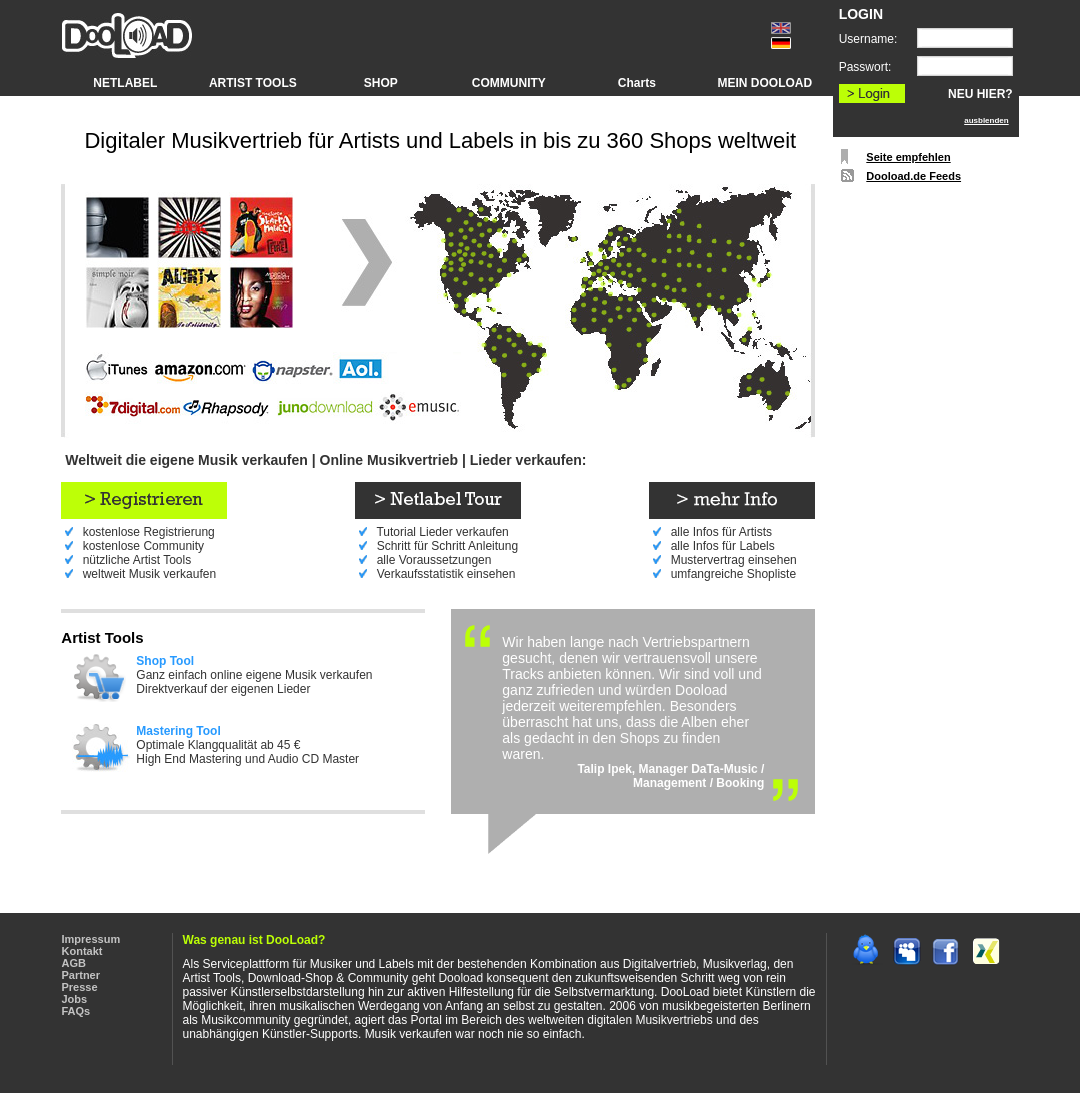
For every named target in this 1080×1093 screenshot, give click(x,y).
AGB (74, 963)
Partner (81, 975)
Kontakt (82, 951)
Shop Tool (165, 661)
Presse (80, 987)
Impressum (91, 939)
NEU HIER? (980, 94)
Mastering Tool (178, 731)
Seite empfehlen (908, 157)
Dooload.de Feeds (913, 176)
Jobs (75, 999)
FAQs (76, 1011)
